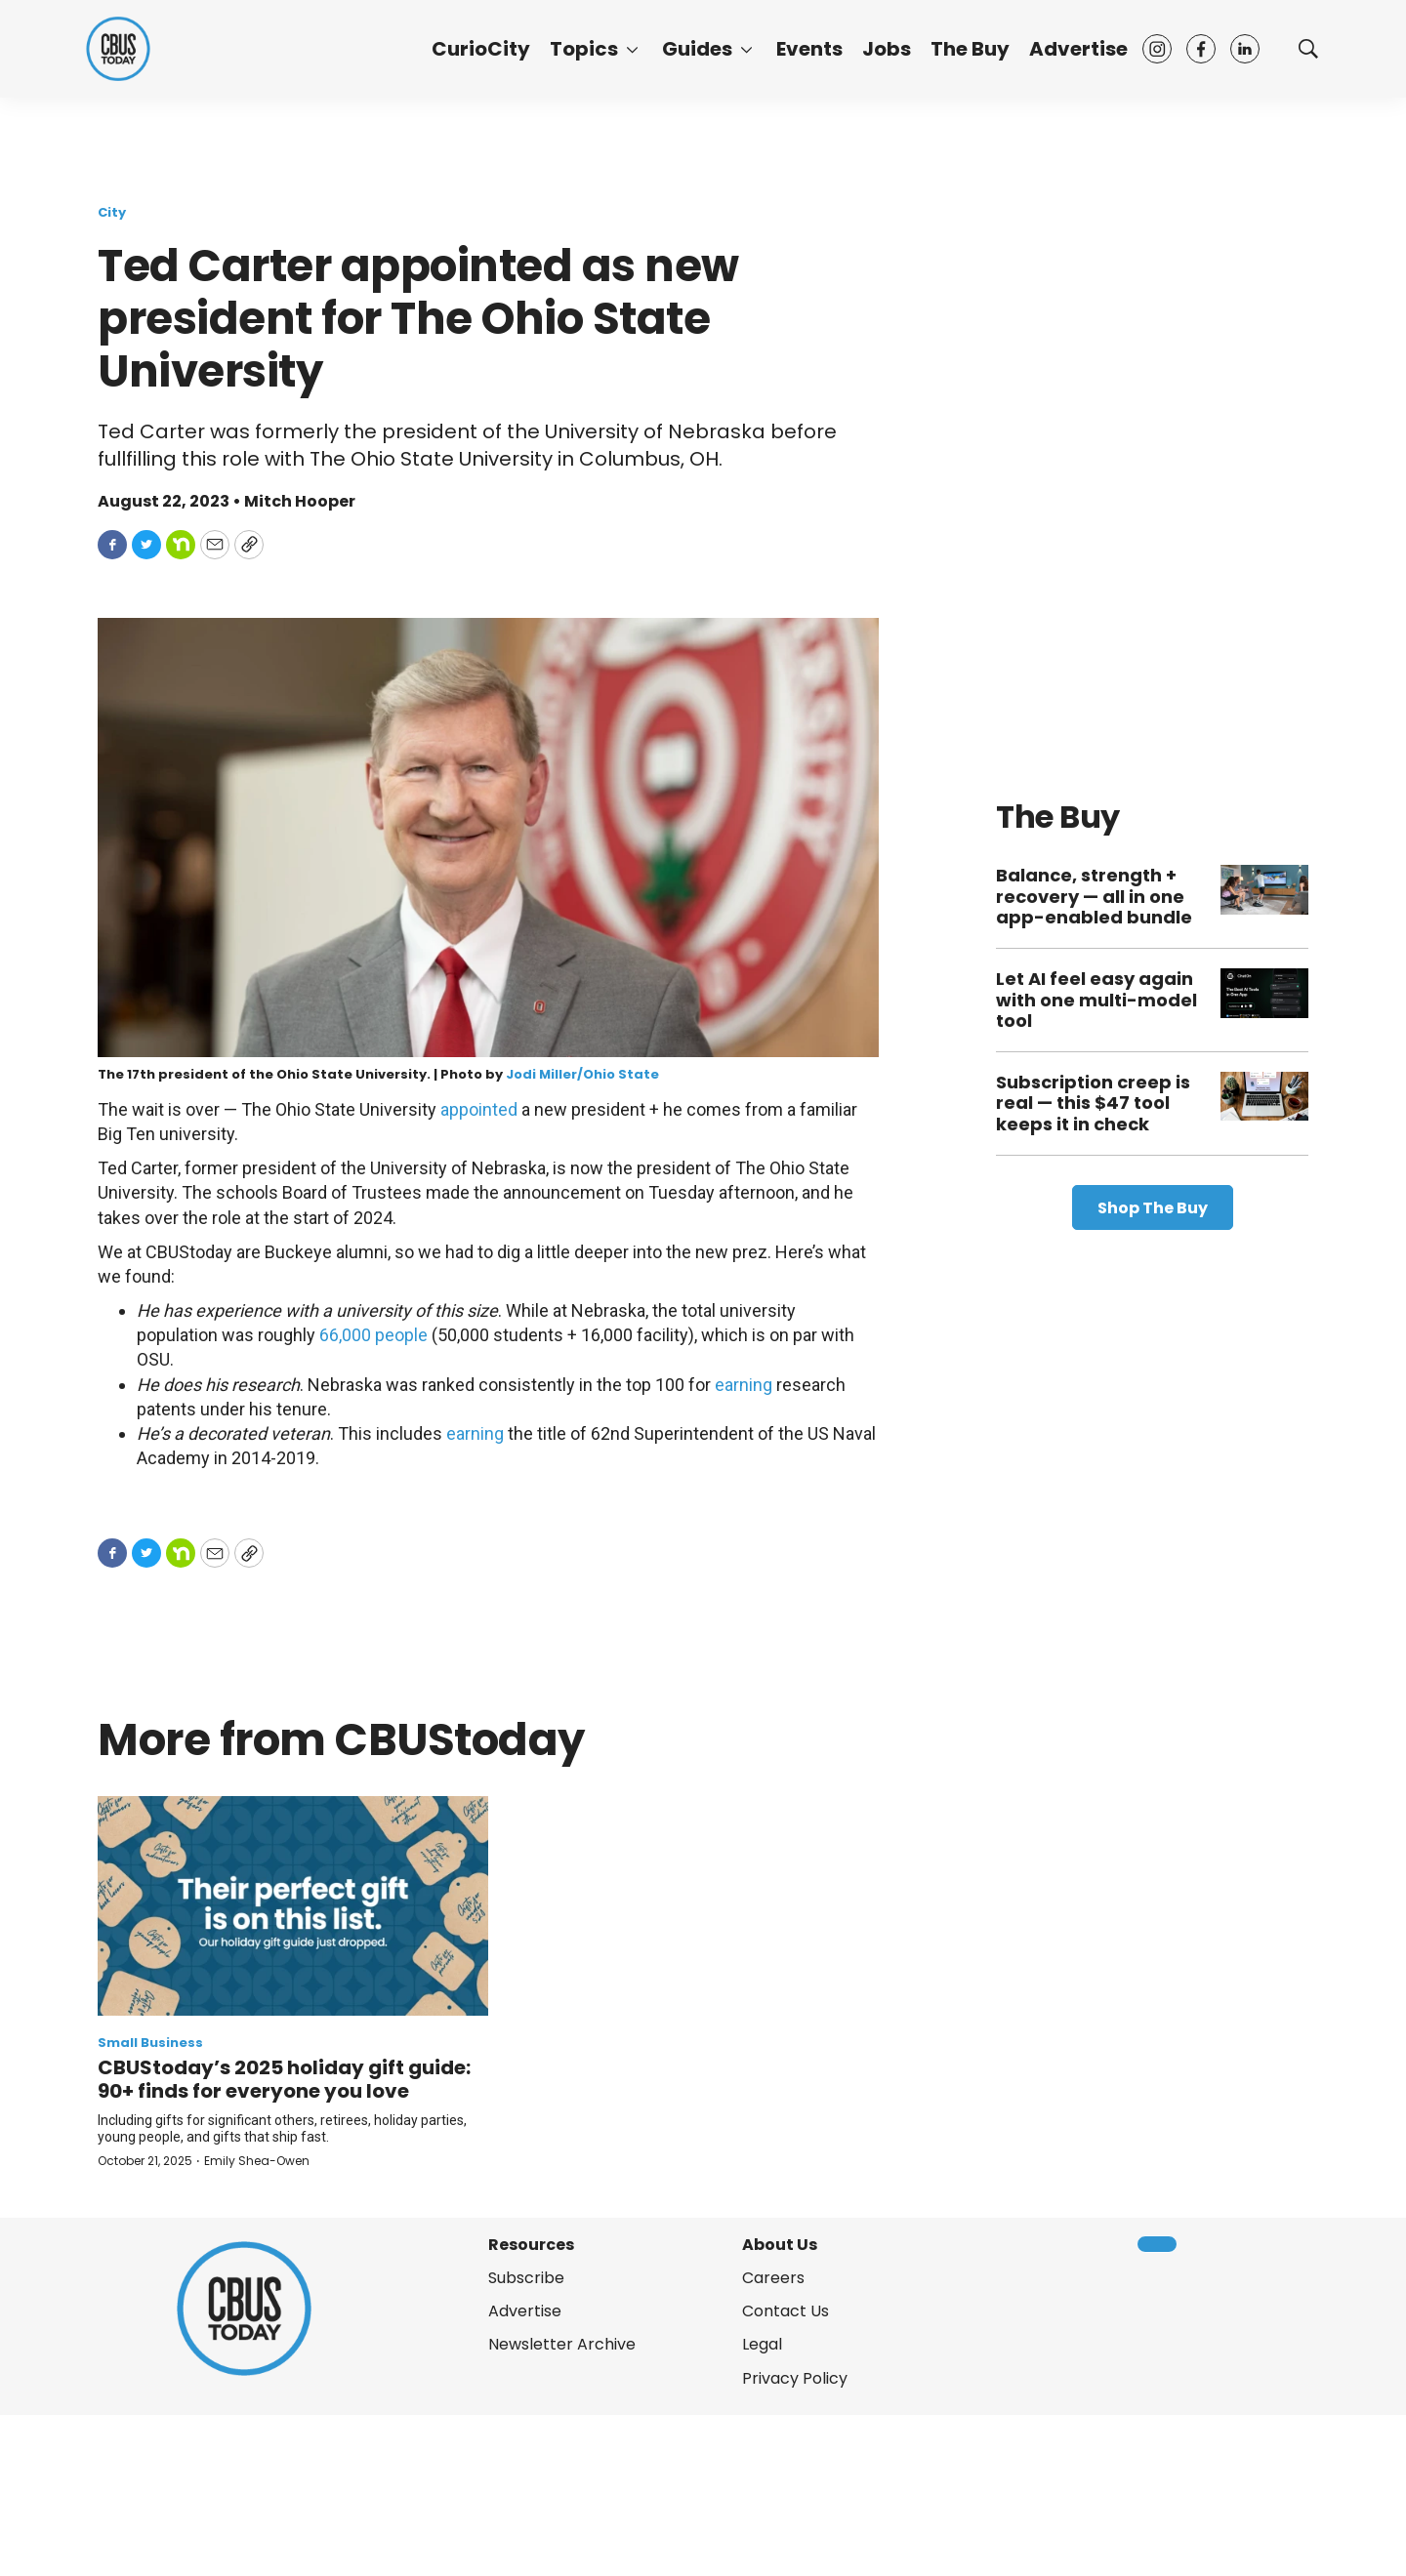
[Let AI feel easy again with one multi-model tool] (1264, 993)
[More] (632, 49)
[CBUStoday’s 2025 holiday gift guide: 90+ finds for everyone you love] (293, 1906)
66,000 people (373, 1335)
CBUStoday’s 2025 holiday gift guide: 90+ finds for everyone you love (284, 2079)
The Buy (970, 48)
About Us (779, 2244)
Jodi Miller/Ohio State (582, 1074)
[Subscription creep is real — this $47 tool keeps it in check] (1264, 1097)
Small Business (150, 2042)
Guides (697, 48)
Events (809, 48)
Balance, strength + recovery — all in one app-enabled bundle (1094, 896)
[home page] (118, 48)
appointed (478, 1109)
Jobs (886, 48)
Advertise (1078, 48)
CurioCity (481, 48)
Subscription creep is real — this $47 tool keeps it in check (1093, 1103)
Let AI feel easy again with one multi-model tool (1096, 999)
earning (743, 1384)
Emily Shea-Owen (257, 2160)
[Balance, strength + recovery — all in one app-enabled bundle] (1264, 890)
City (112, 212)
